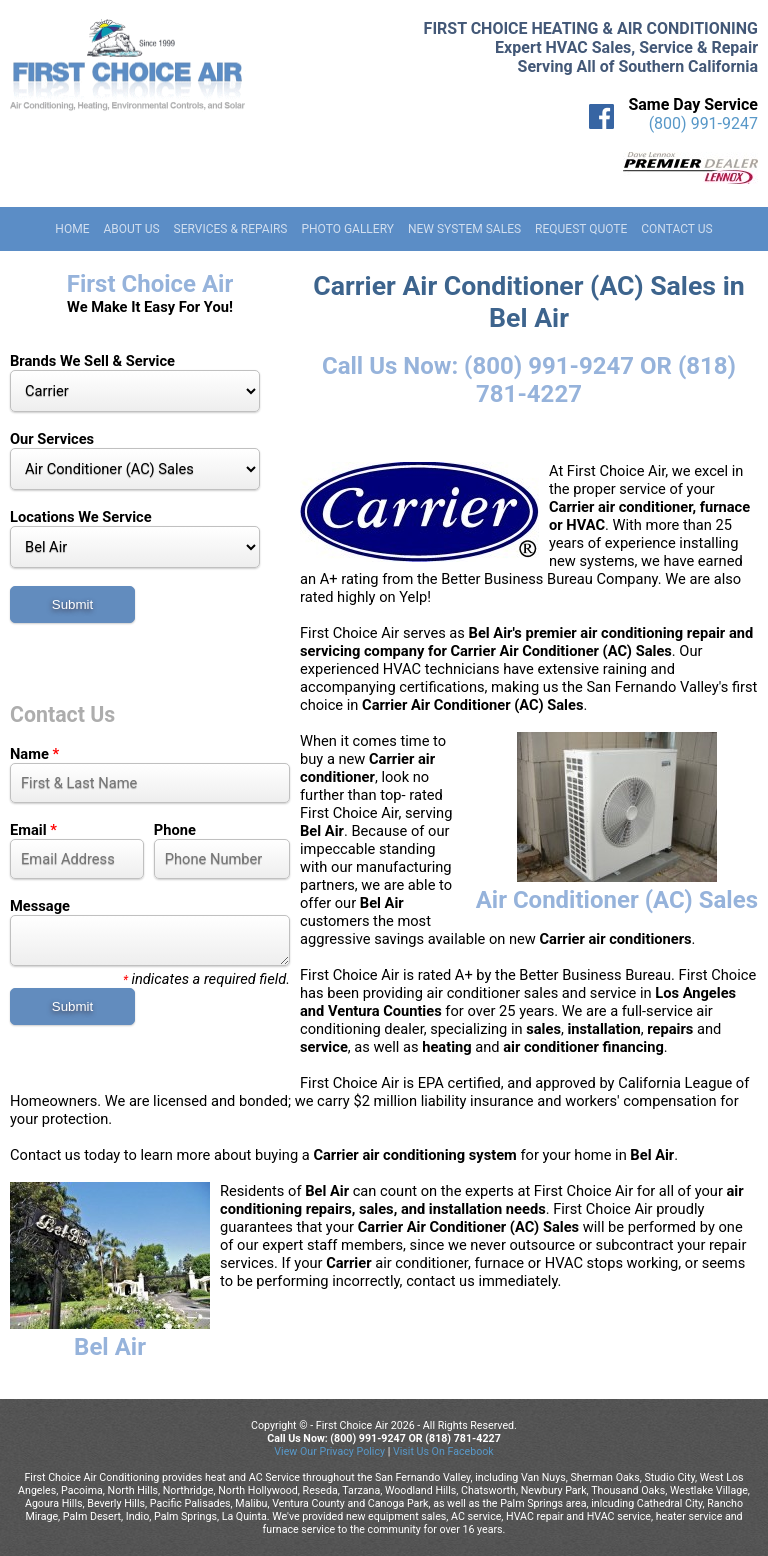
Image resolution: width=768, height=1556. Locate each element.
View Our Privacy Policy (329, 1451)
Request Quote (581, 229)
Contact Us (676, 229)
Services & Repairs (231, 229)
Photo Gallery (347, 229)
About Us (131, 229)
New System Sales (464, 229)
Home (72, 229)
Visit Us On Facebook (443, 1451)
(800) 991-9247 (703, 123)
